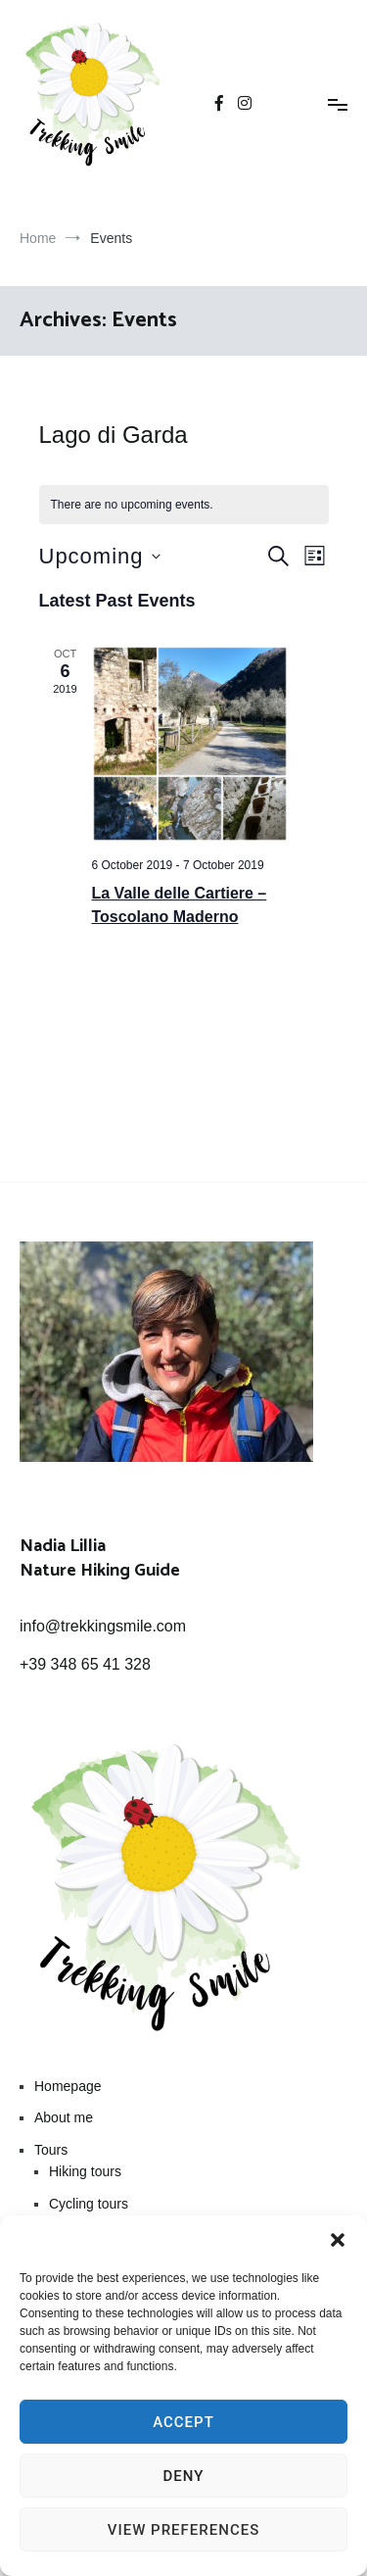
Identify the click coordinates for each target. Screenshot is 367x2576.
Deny (184, 2476)
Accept (183, 2422)
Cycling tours (88, 2203)
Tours (51, 2150)
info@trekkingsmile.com (103, 1626)
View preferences (183, 2530)
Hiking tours (85, 2171)
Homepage (68, 2086)
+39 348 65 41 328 (85, 1664)
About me (63, 2117)
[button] (337, 2240)
